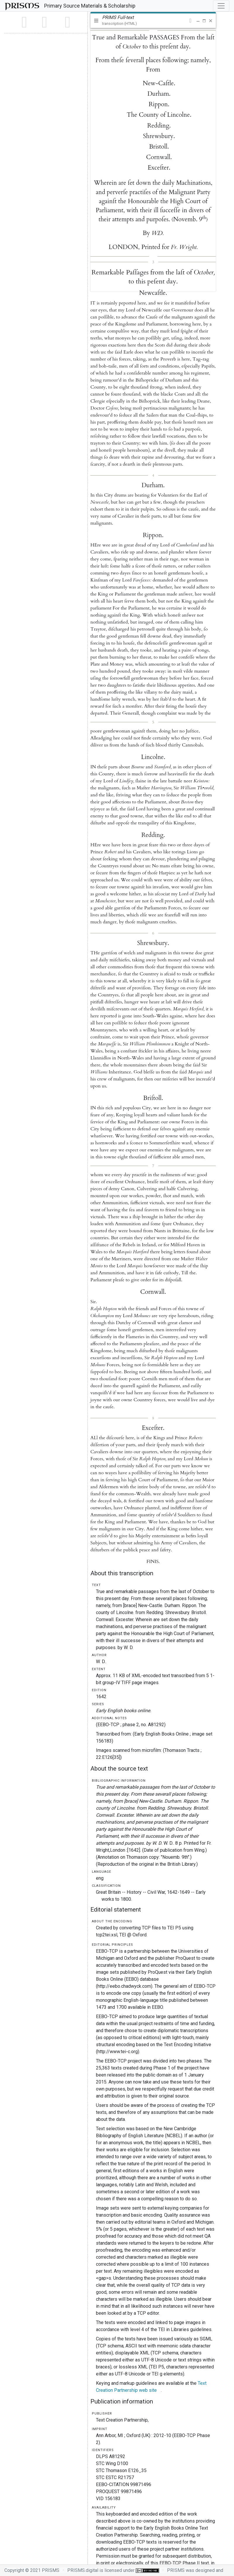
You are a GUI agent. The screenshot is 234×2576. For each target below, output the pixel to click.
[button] (190, 20)
